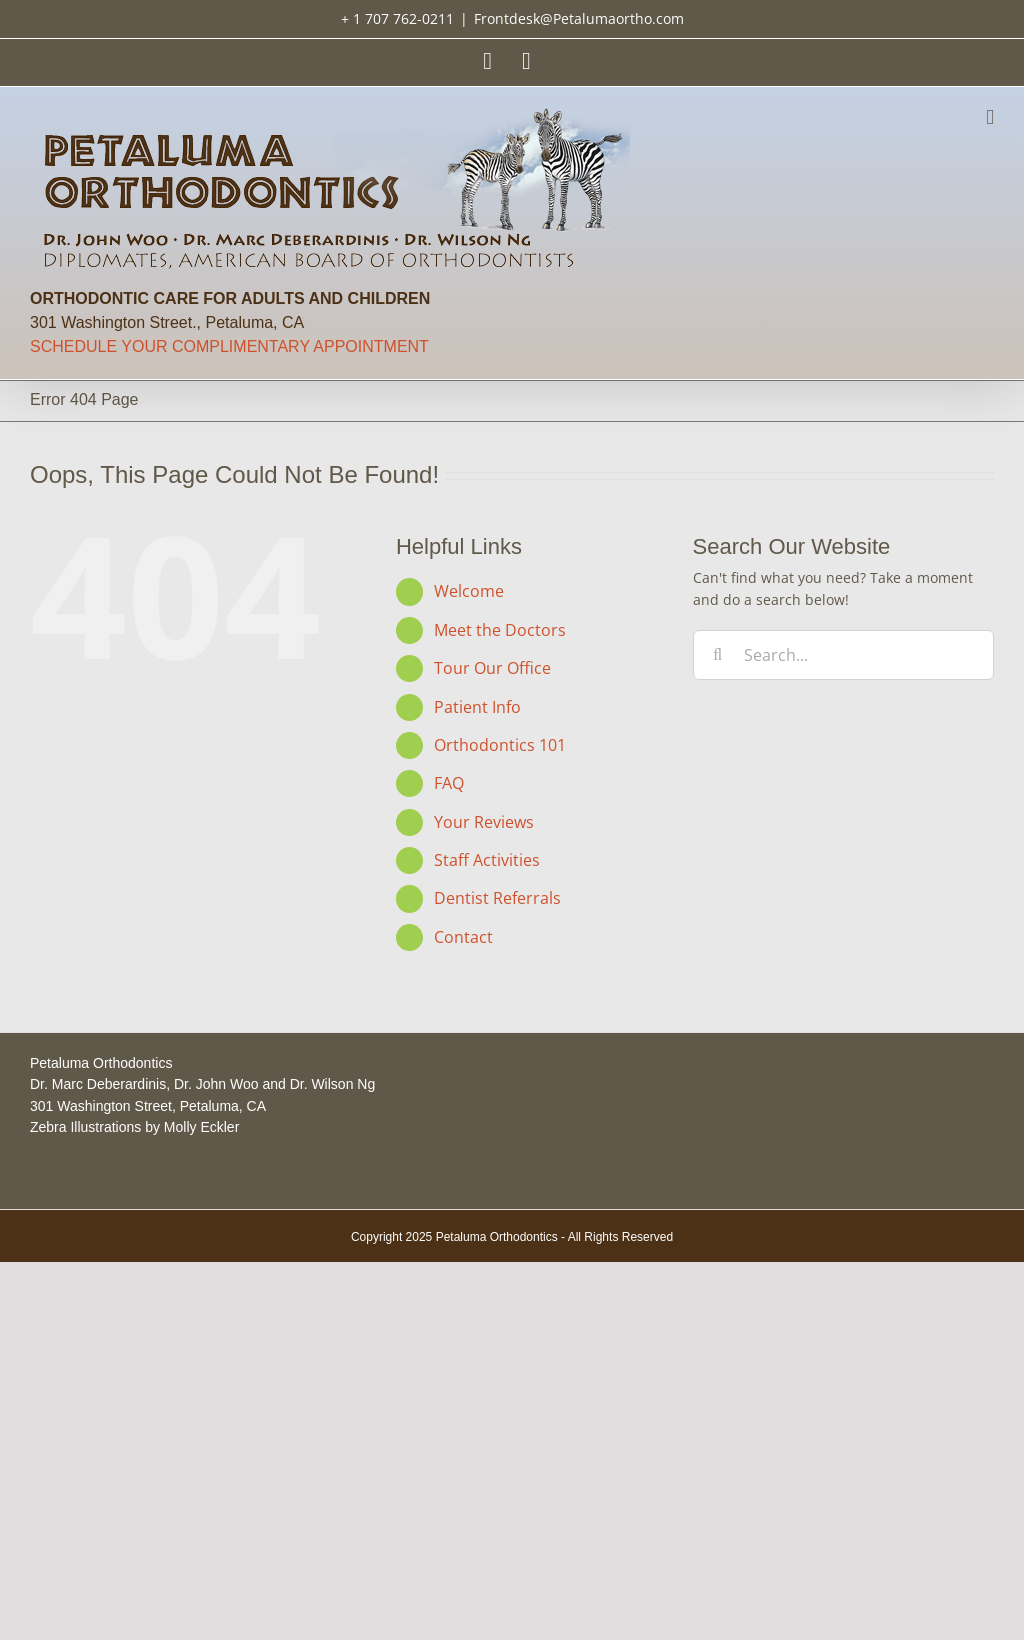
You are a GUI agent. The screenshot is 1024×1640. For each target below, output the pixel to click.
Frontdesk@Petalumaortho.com (579, 18)
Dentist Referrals (497, 898)
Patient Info (477, 707)
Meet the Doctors (500, 630)
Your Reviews (484, 822)
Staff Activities (487, 860)
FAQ (449, 783)
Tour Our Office (492, 668)
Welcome (469, 591)
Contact (463, 937)
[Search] (718, 655)
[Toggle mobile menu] (990, 117)
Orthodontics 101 (500, 745)
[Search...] (843, 655)
